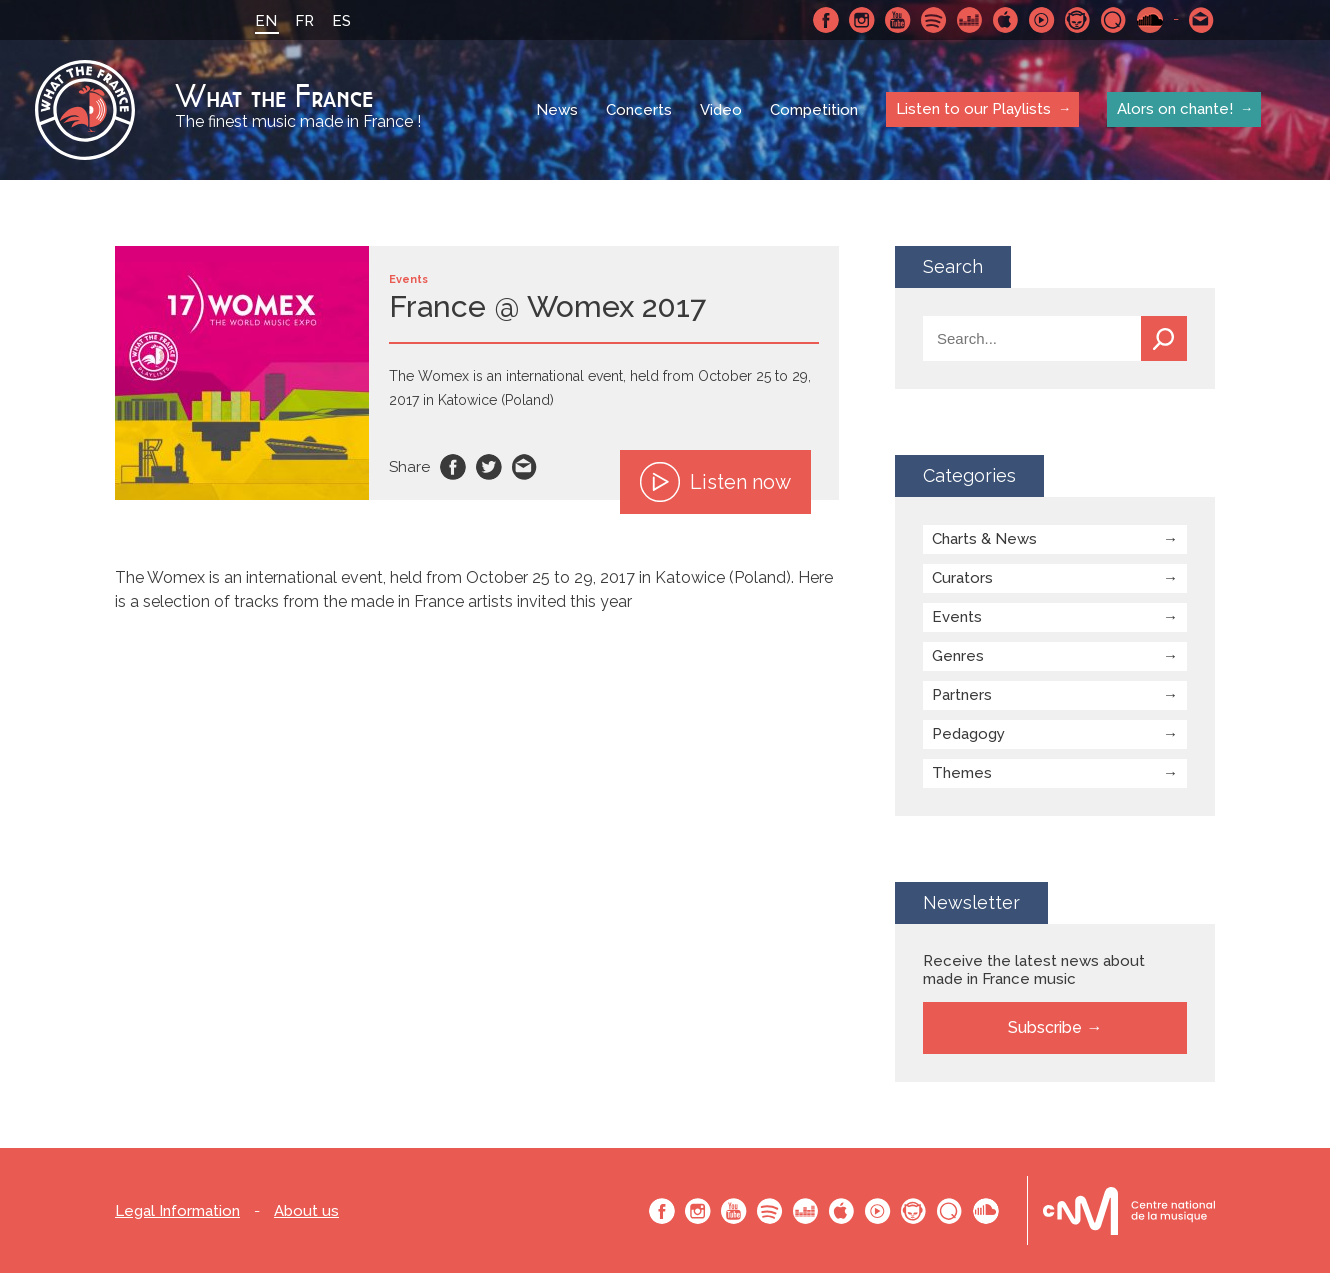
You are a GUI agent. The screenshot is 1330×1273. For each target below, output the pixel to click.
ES (341, 21)
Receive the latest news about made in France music (1034, 970)
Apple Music (1006, 20)
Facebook (826, 20)
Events (957, 617)
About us (306, 1211)
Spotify (934, 20)
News (557, 110)
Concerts (639, 110)
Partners (962, 695)
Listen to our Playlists (973, 109)
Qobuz (1114, 20)
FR (304, 21)
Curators (962, 578)
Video (721, 110)
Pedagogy (968, 734)
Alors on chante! (1175, 109)
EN (266, 21)
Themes (962, 773)
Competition (814, 110)
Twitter (489, 467)
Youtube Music (1042, 20)
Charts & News (984, 539)
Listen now (715, 482)
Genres (958, 656)
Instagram (862, 20)
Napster (1078, 20)
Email (525, 467)
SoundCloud (1150, 20)
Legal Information (177, 1211)
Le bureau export (1129, 1210)
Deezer (970, 20)
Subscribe (1045, 1027)
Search (1164, 338)
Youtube (898, 20)
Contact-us (1202, 20)
